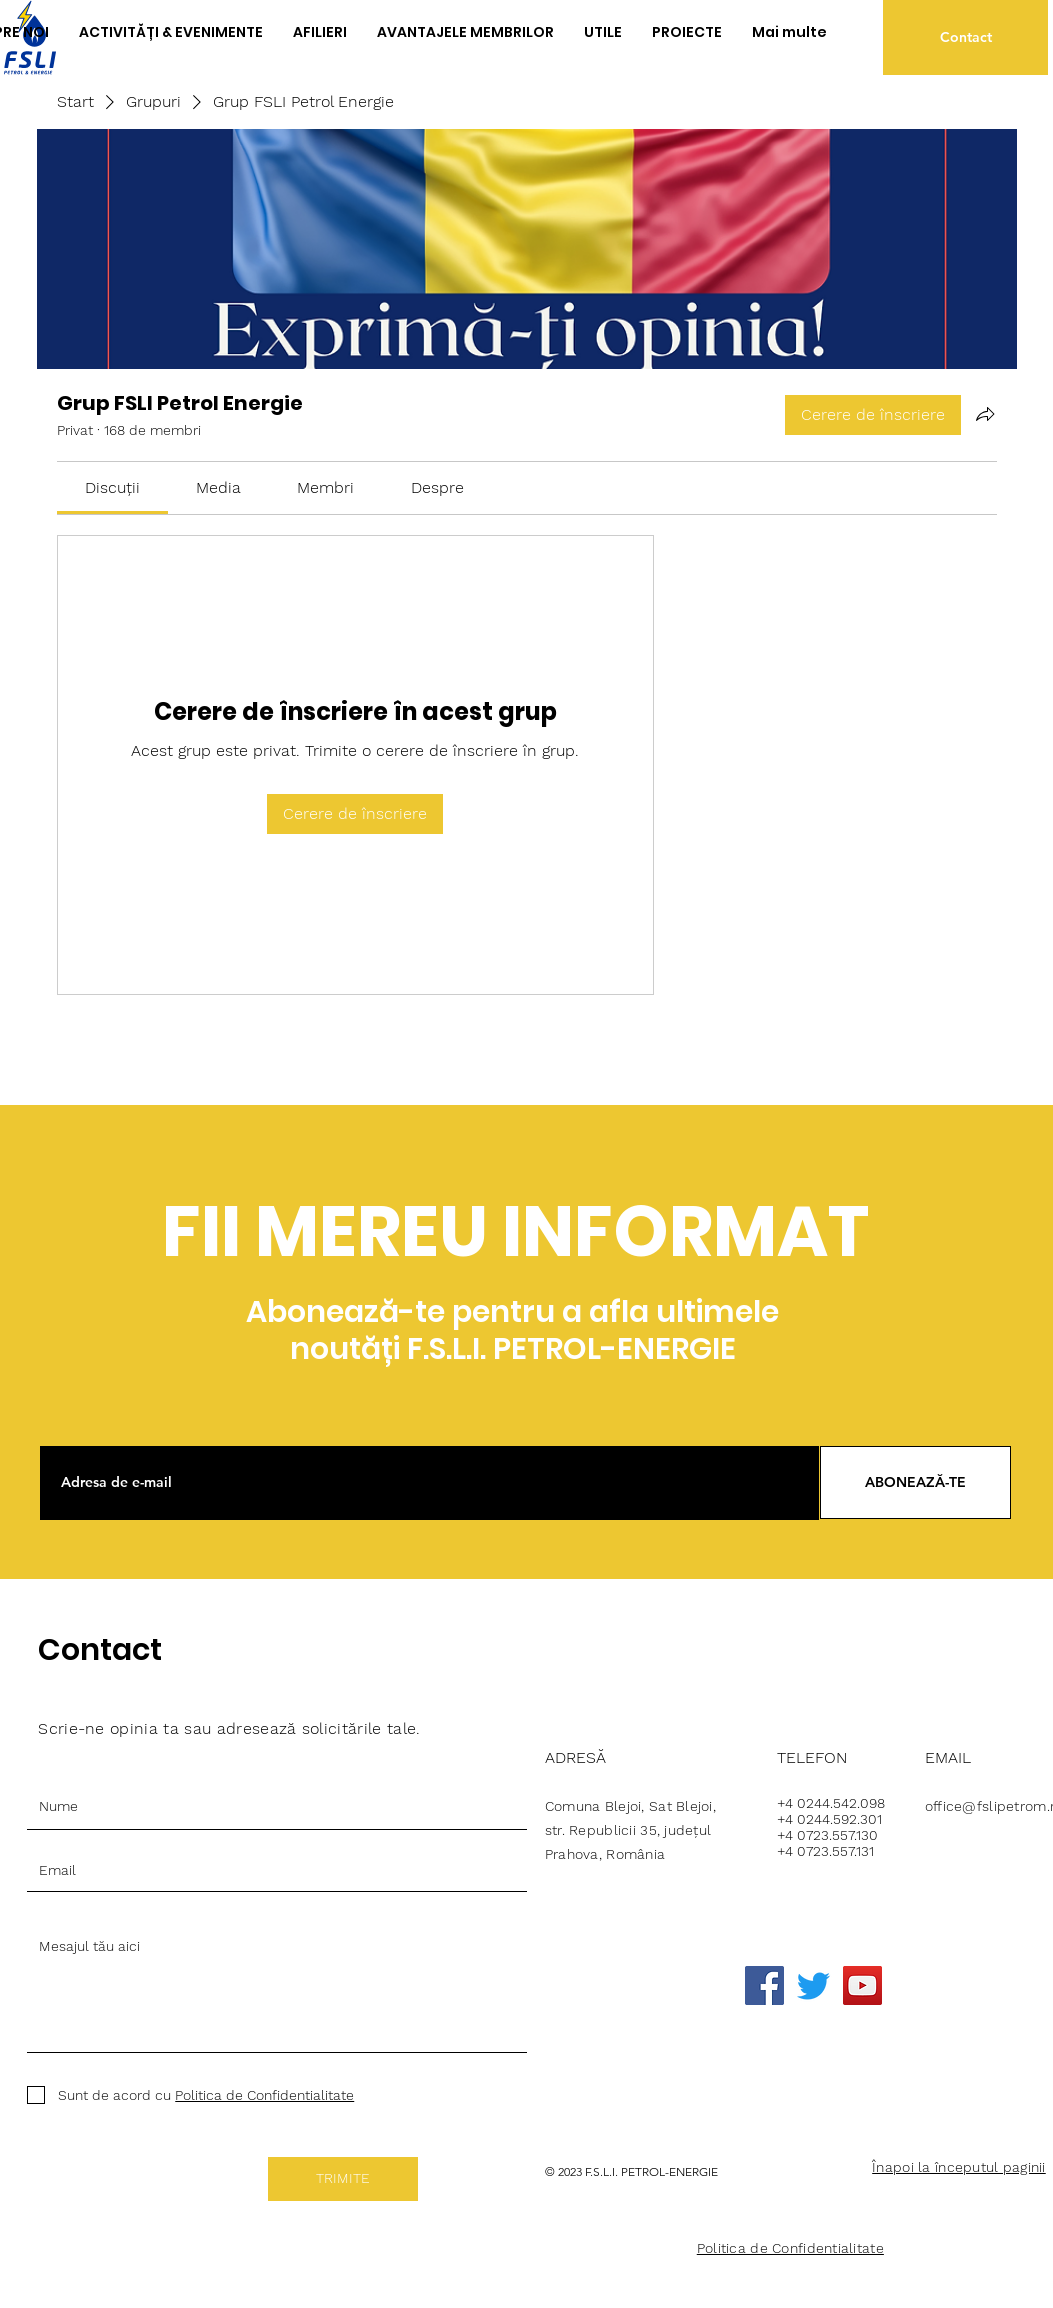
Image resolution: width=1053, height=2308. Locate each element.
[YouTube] (862, 1985)
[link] (112, 487)
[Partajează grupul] (985, 414)
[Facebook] (764, 1985)
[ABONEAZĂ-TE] (915, 1482)
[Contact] (965, 37)
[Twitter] (813, 1985)
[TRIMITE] (343, 2179)
